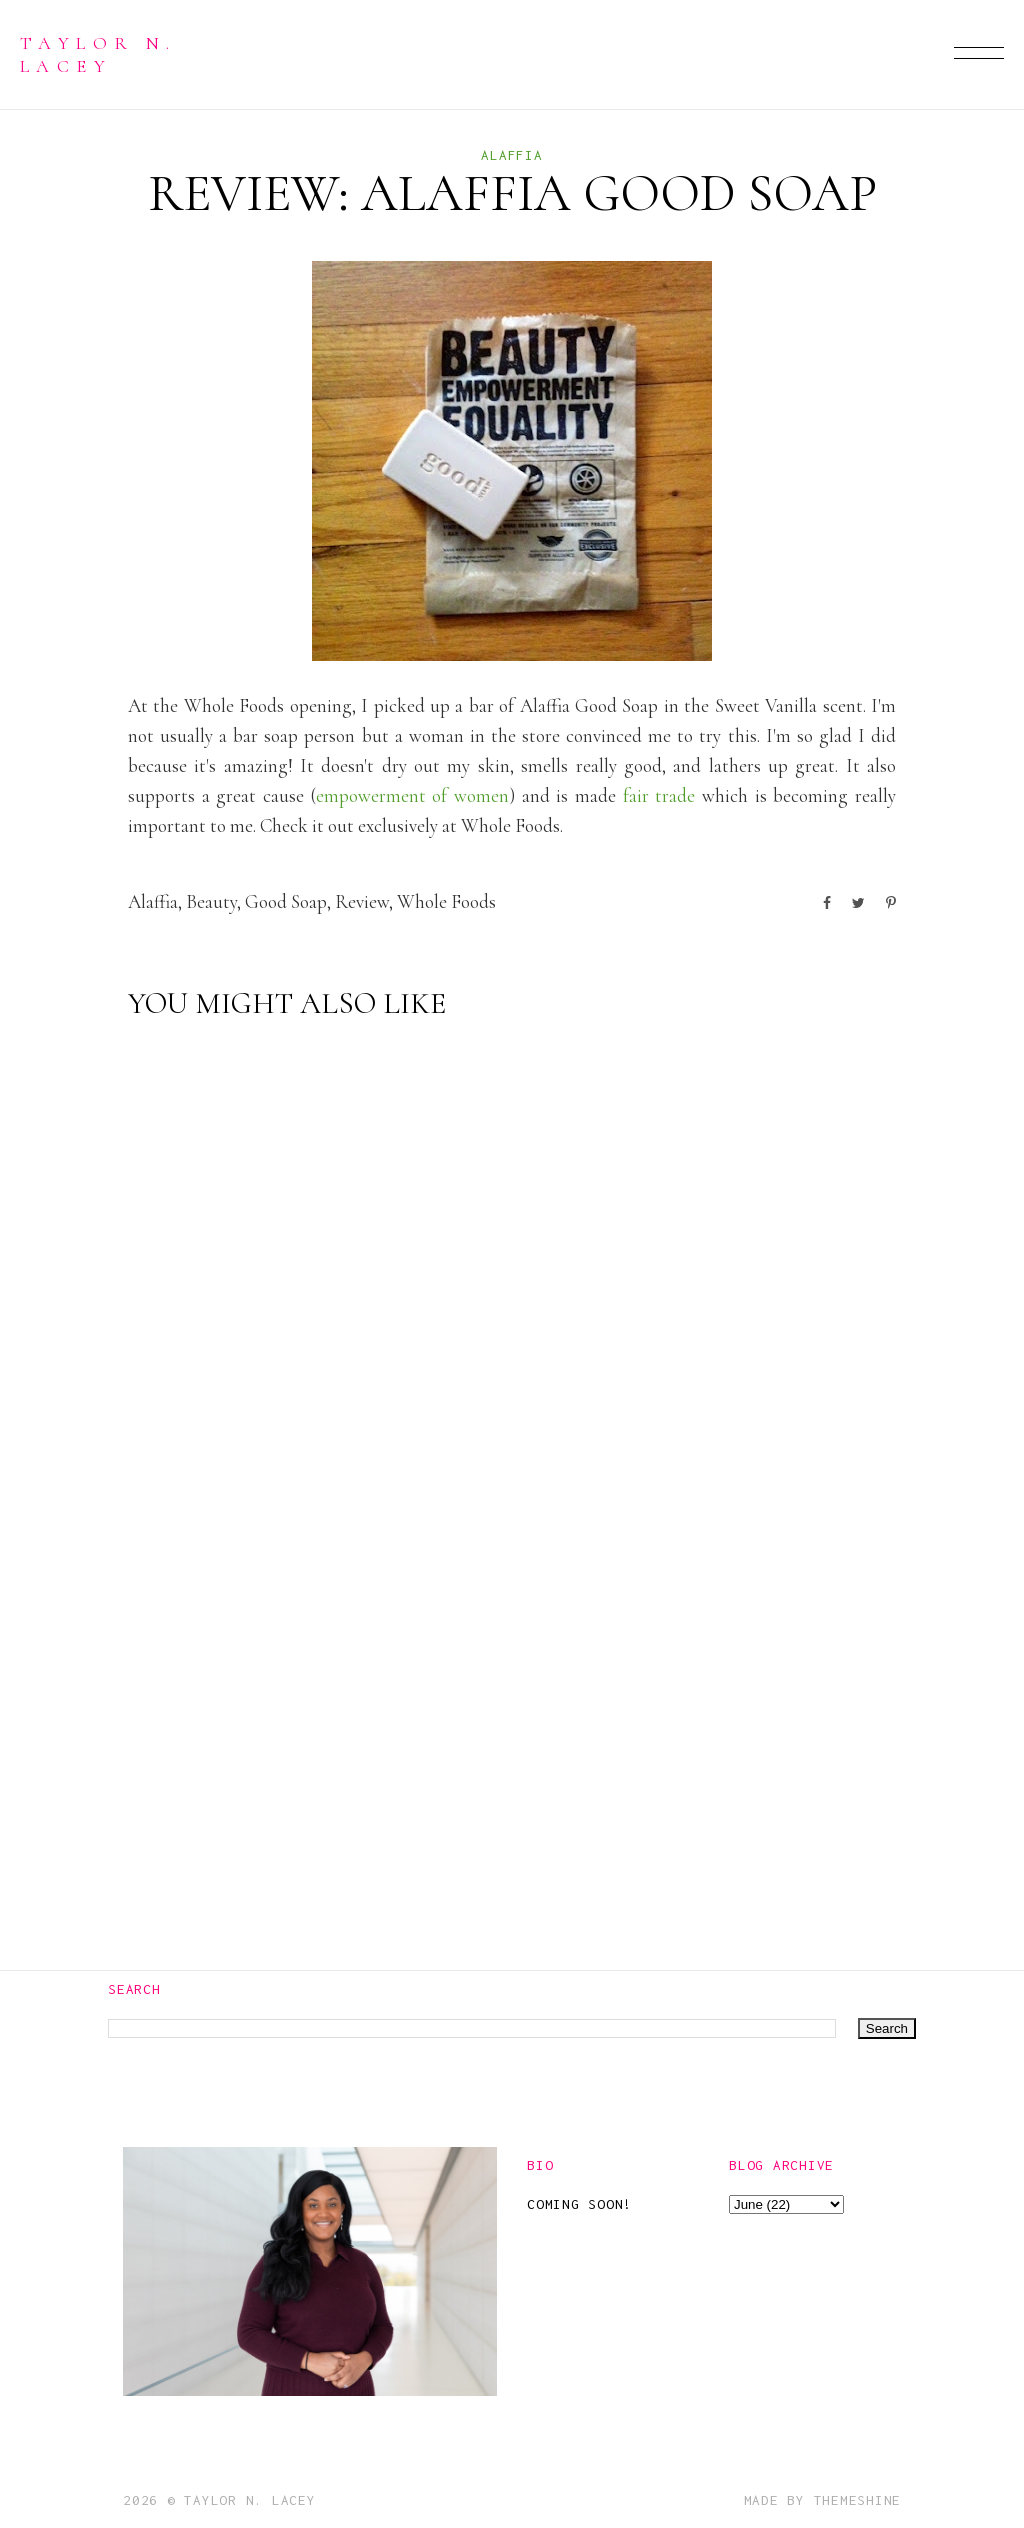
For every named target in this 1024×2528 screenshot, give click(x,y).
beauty (211, 901)
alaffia (511, 155)
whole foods (446, 901)
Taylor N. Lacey (98, 53)
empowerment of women (412, 795)
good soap (286, 901)
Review (362, 901)
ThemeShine (858, 2500)
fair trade (659, 795)
